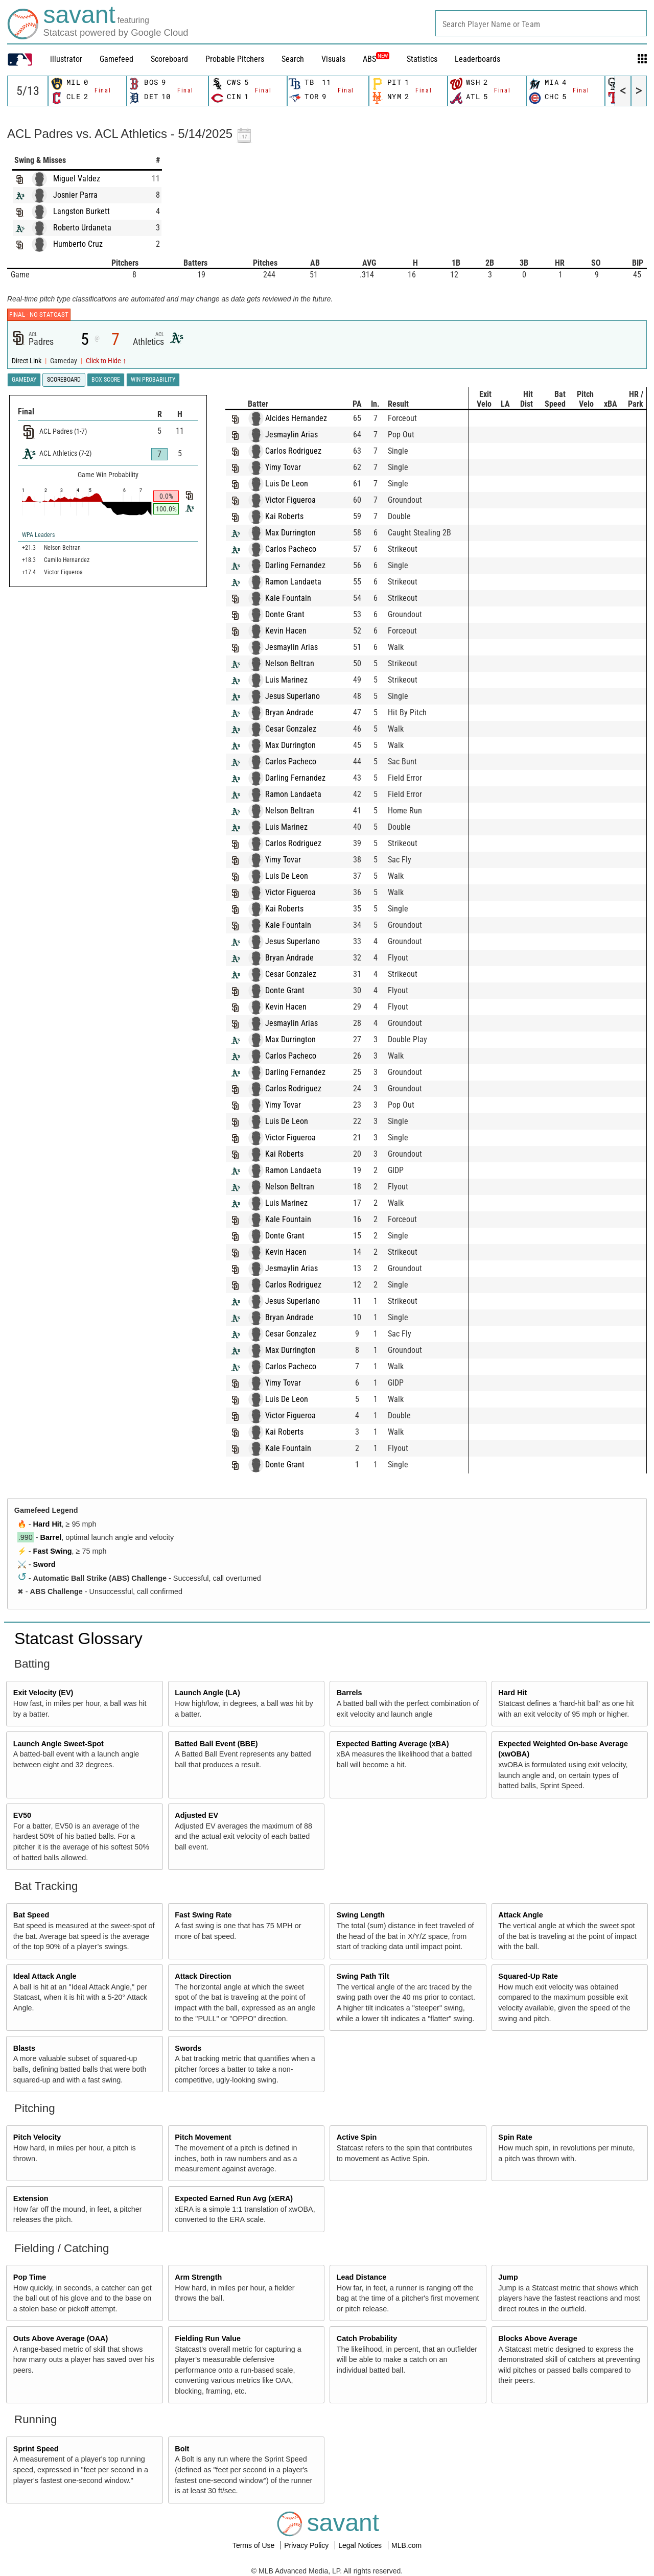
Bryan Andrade (299, 712)
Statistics (422, 59)
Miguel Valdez (76, 178)
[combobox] (541, 23)
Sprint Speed (36, 2449)
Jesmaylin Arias (301, 434)
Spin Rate (515, 2137)
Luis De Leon (296, 483)
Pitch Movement (203, 2137)
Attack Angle (520, 1915)
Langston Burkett (81, 211)
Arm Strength (198, 2277)
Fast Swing (52, 1551)
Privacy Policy (307, 2545)
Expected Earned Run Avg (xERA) (234, 2198)
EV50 (22, 1815)
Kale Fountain (298, 598)
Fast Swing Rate (203, 1915)
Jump (508, 2277)
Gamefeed (116, 59)
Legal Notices (361, 2545)
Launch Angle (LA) (207, 1693)
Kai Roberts (294, 516)
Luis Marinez (296, 680)
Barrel (51, 1537)
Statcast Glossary (78, 1638)
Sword (44, 1564)
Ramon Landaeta (303, 582)
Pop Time (29, 2277)
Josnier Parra (75, 195)
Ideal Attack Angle (45, 1976)
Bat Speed (31, 1915)
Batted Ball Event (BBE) (216, 1744)
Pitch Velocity (37, 2137)
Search (293, 59)
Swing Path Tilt (363, 1976)
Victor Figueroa (300, 500)
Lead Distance (362, 2277)
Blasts (24, 2048)
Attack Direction (203, 1976)
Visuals (333, 59)
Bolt (182, 2449)
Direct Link (27, 361)
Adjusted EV (196, 1815)
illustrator (66, 59)
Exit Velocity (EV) (43, 1693)
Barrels (349, 1693)
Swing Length (361, 1915)
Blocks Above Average (537, 2338)
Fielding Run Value (208, 2338)
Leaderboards (477, 59)
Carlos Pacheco (300, 549)
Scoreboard (169, 59)
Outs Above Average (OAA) (60, 2338)
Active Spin (357, 2137)
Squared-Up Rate (528, 1976)
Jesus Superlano (302, 696)
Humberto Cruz (78, 244)
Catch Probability (367, 2338)
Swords (188, 2048)
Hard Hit (47, 1524)
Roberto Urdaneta (82, 227)
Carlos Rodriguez (303, 451)
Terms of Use (254, 2545)
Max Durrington (300, 532)
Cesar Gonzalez (300, 729)
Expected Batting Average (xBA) (393, 1744)
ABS (376, 59)
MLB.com (406, 2545)
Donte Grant (295, 614)
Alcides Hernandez (306, 418)
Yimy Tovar (293, 467)
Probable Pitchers (234, 59)
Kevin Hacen (296, 631)
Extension (31, 2198)
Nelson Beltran (299, 663)
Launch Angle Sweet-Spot (58, 1744)
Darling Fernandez (305, 565)
